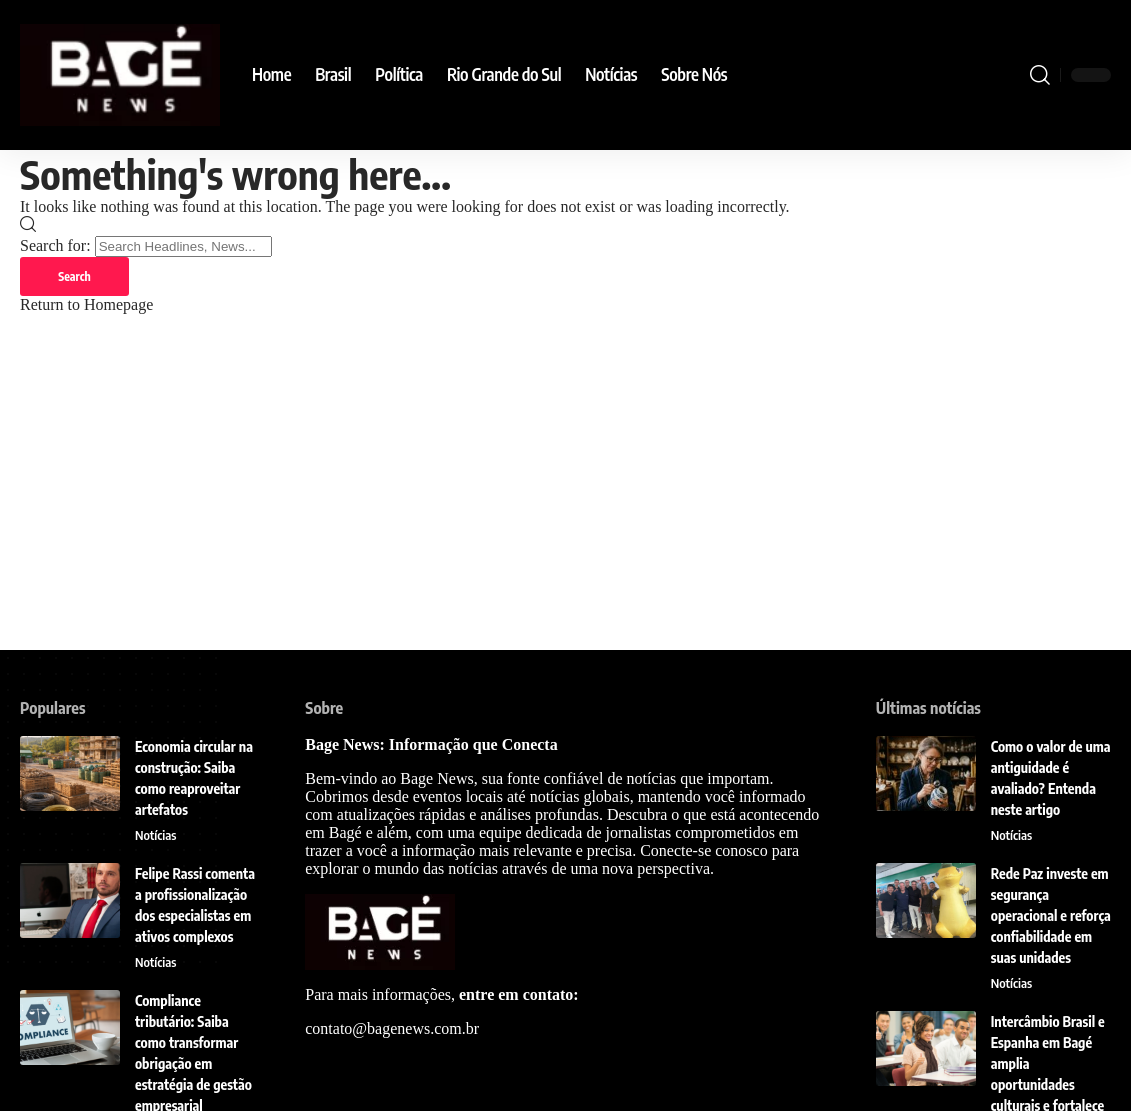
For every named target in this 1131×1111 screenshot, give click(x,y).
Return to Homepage (86, 305)
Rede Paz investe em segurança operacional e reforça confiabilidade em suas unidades (1051, 915)
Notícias (156, 835)
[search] (1040, 75)
